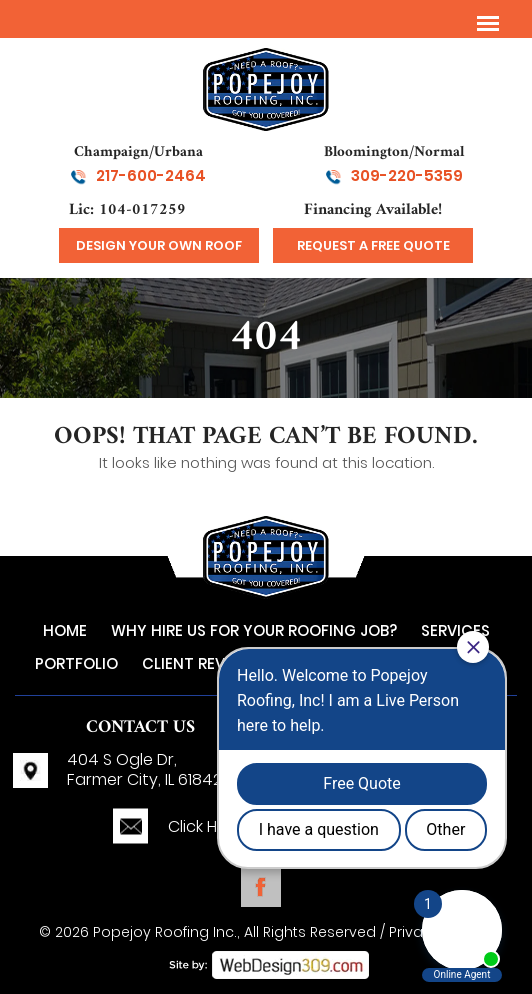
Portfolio (76, 663)
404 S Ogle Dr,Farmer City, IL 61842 (144, 769)
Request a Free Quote (373, 245)
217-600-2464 (151, 175)
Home (65, 630)
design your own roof (159, 245)
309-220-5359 (407, 175)
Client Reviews (201, 663)
